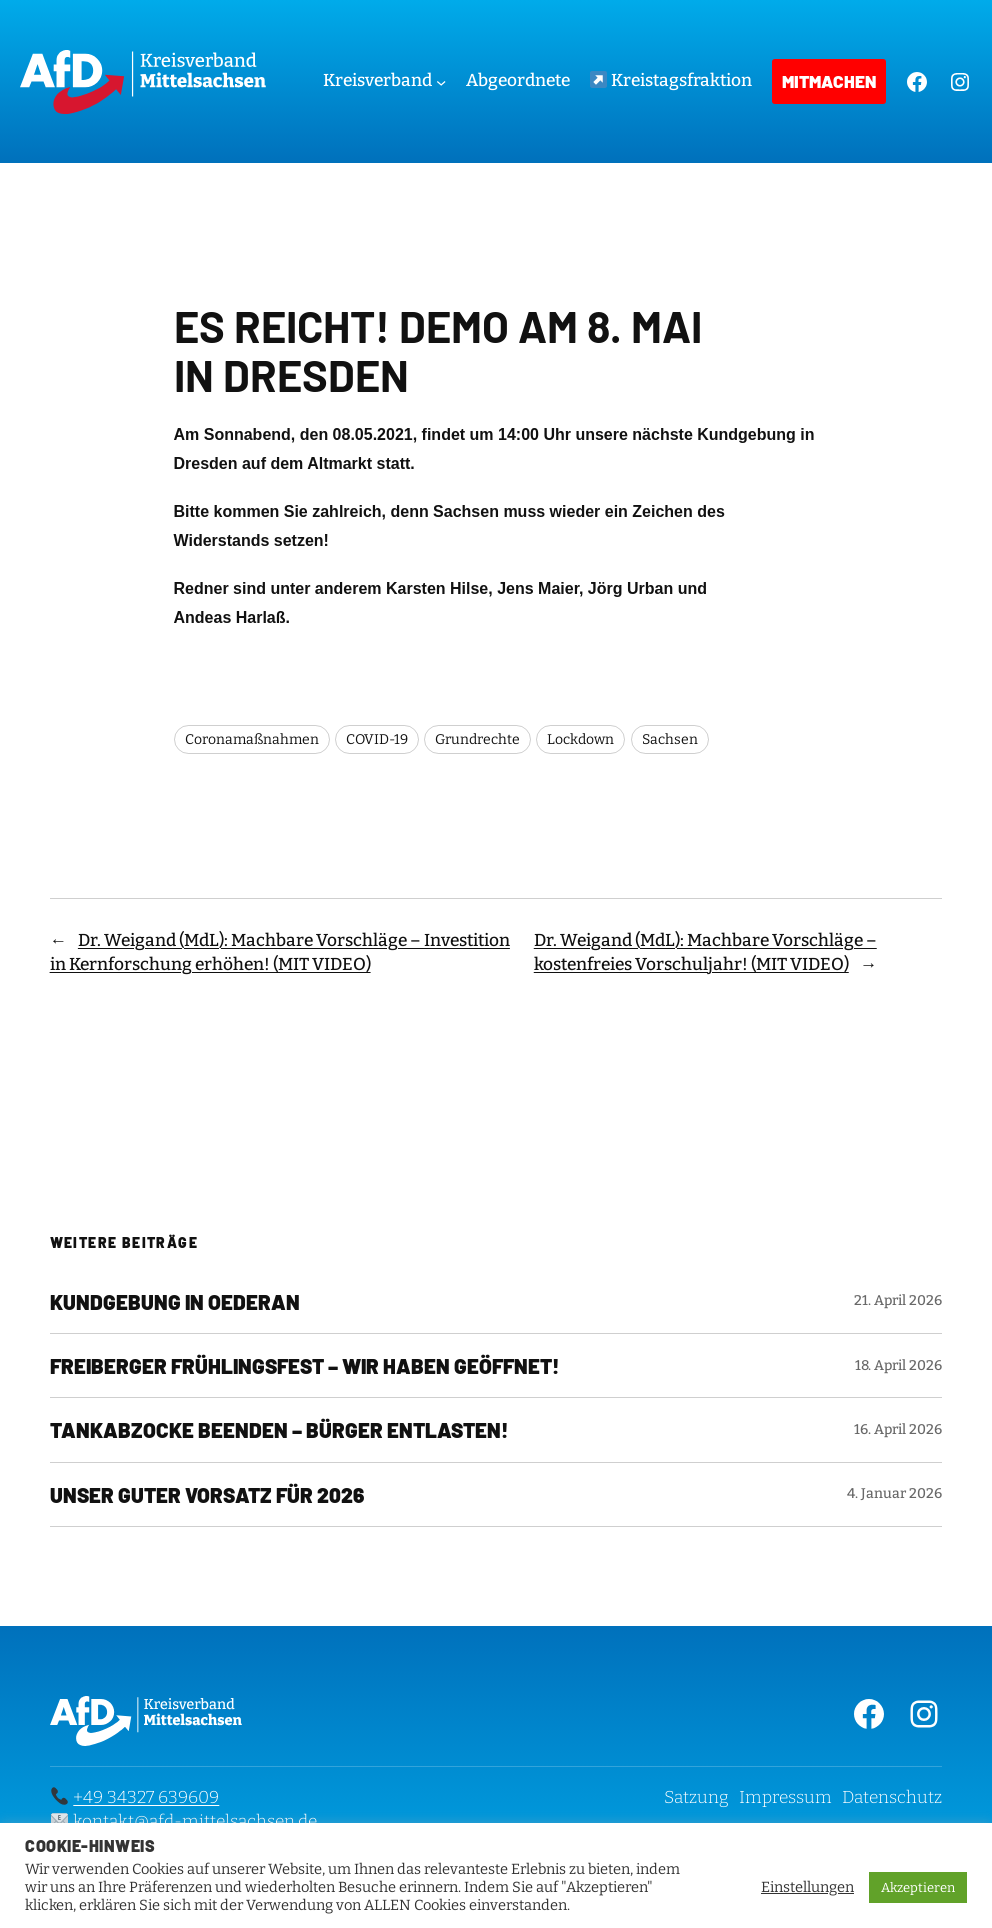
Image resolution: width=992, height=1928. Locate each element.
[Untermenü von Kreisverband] (441, 81)
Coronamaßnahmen (252, 739)
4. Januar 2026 (894, 1493)
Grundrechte (477, 739)
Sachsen (670, 739)
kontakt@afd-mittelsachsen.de (195, 1821)
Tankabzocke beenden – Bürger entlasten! (279, 1429)
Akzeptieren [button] (918, 1887)
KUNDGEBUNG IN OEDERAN (175, 1301)
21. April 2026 (898, 1300)
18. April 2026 (898, 1365)
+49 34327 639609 (146, 1797)
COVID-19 (377, 739)
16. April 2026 (898, 1429)
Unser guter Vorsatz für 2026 (207, 1494)
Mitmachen (829, 81)
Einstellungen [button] (807, 1887)
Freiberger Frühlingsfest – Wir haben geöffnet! (304, 1365)
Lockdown (580, 739)
